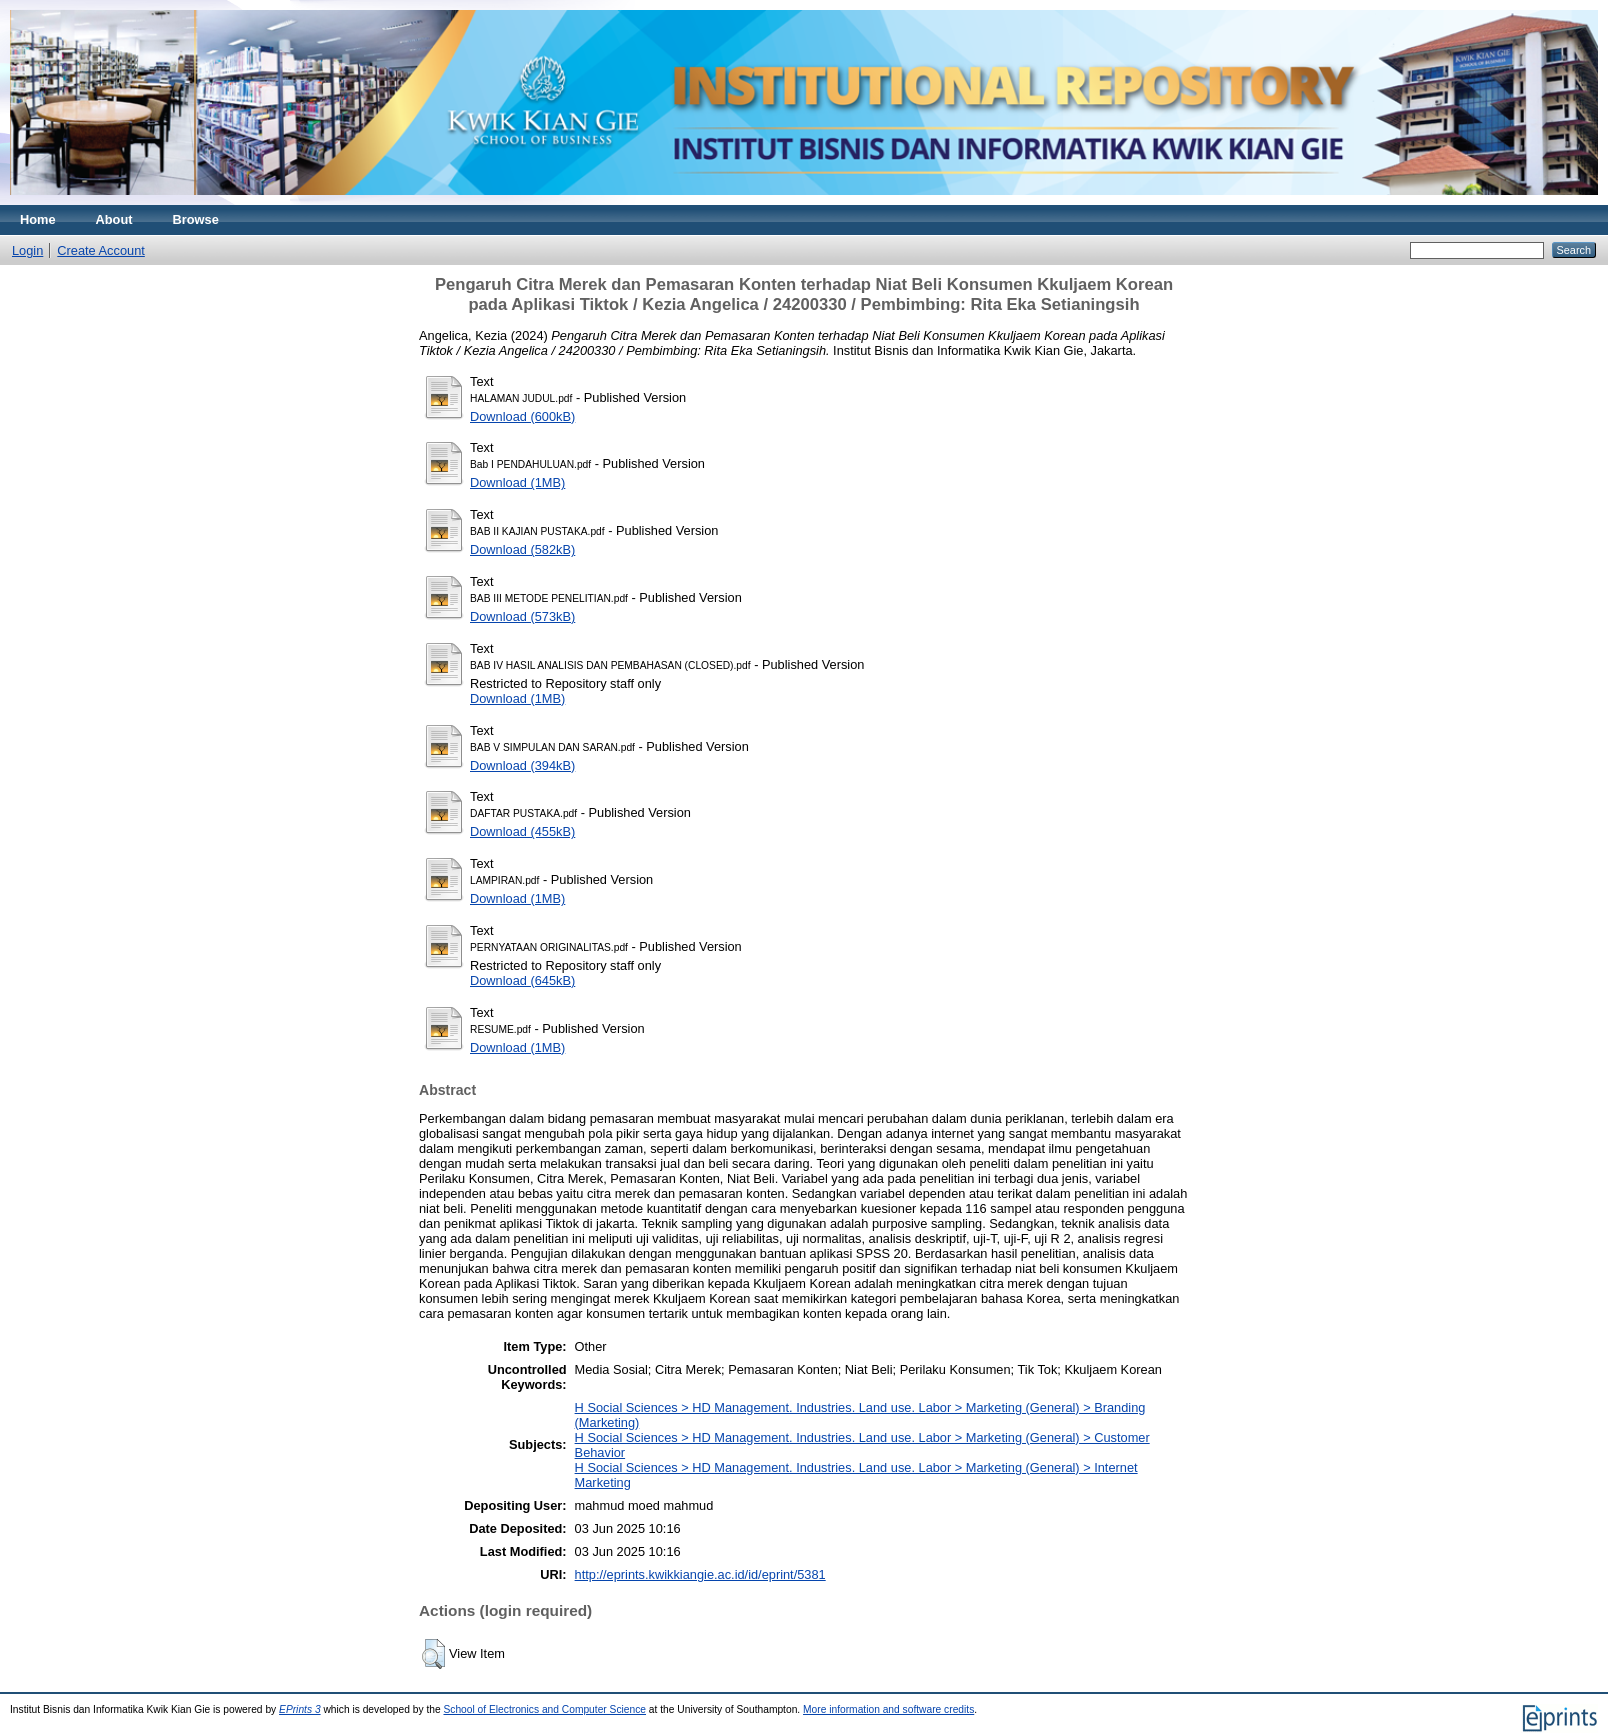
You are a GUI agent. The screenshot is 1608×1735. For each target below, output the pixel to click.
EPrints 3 (300, 1709)
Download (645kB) (522, 980)
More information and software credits (888, 1709)
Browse (196, 219)
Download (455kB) (522, 831)
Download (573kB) (522, 616)
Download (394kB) (522, 765)
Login (27, 250)
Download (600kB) (522, 416)
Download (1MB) (517, 482)
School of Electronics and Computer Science (544, 1709)
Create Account (101, 250)
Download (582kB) (522, 549)
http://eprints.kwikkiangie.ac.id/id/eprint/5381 (700, 1574)
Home (38, 219)
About (114, 219)
